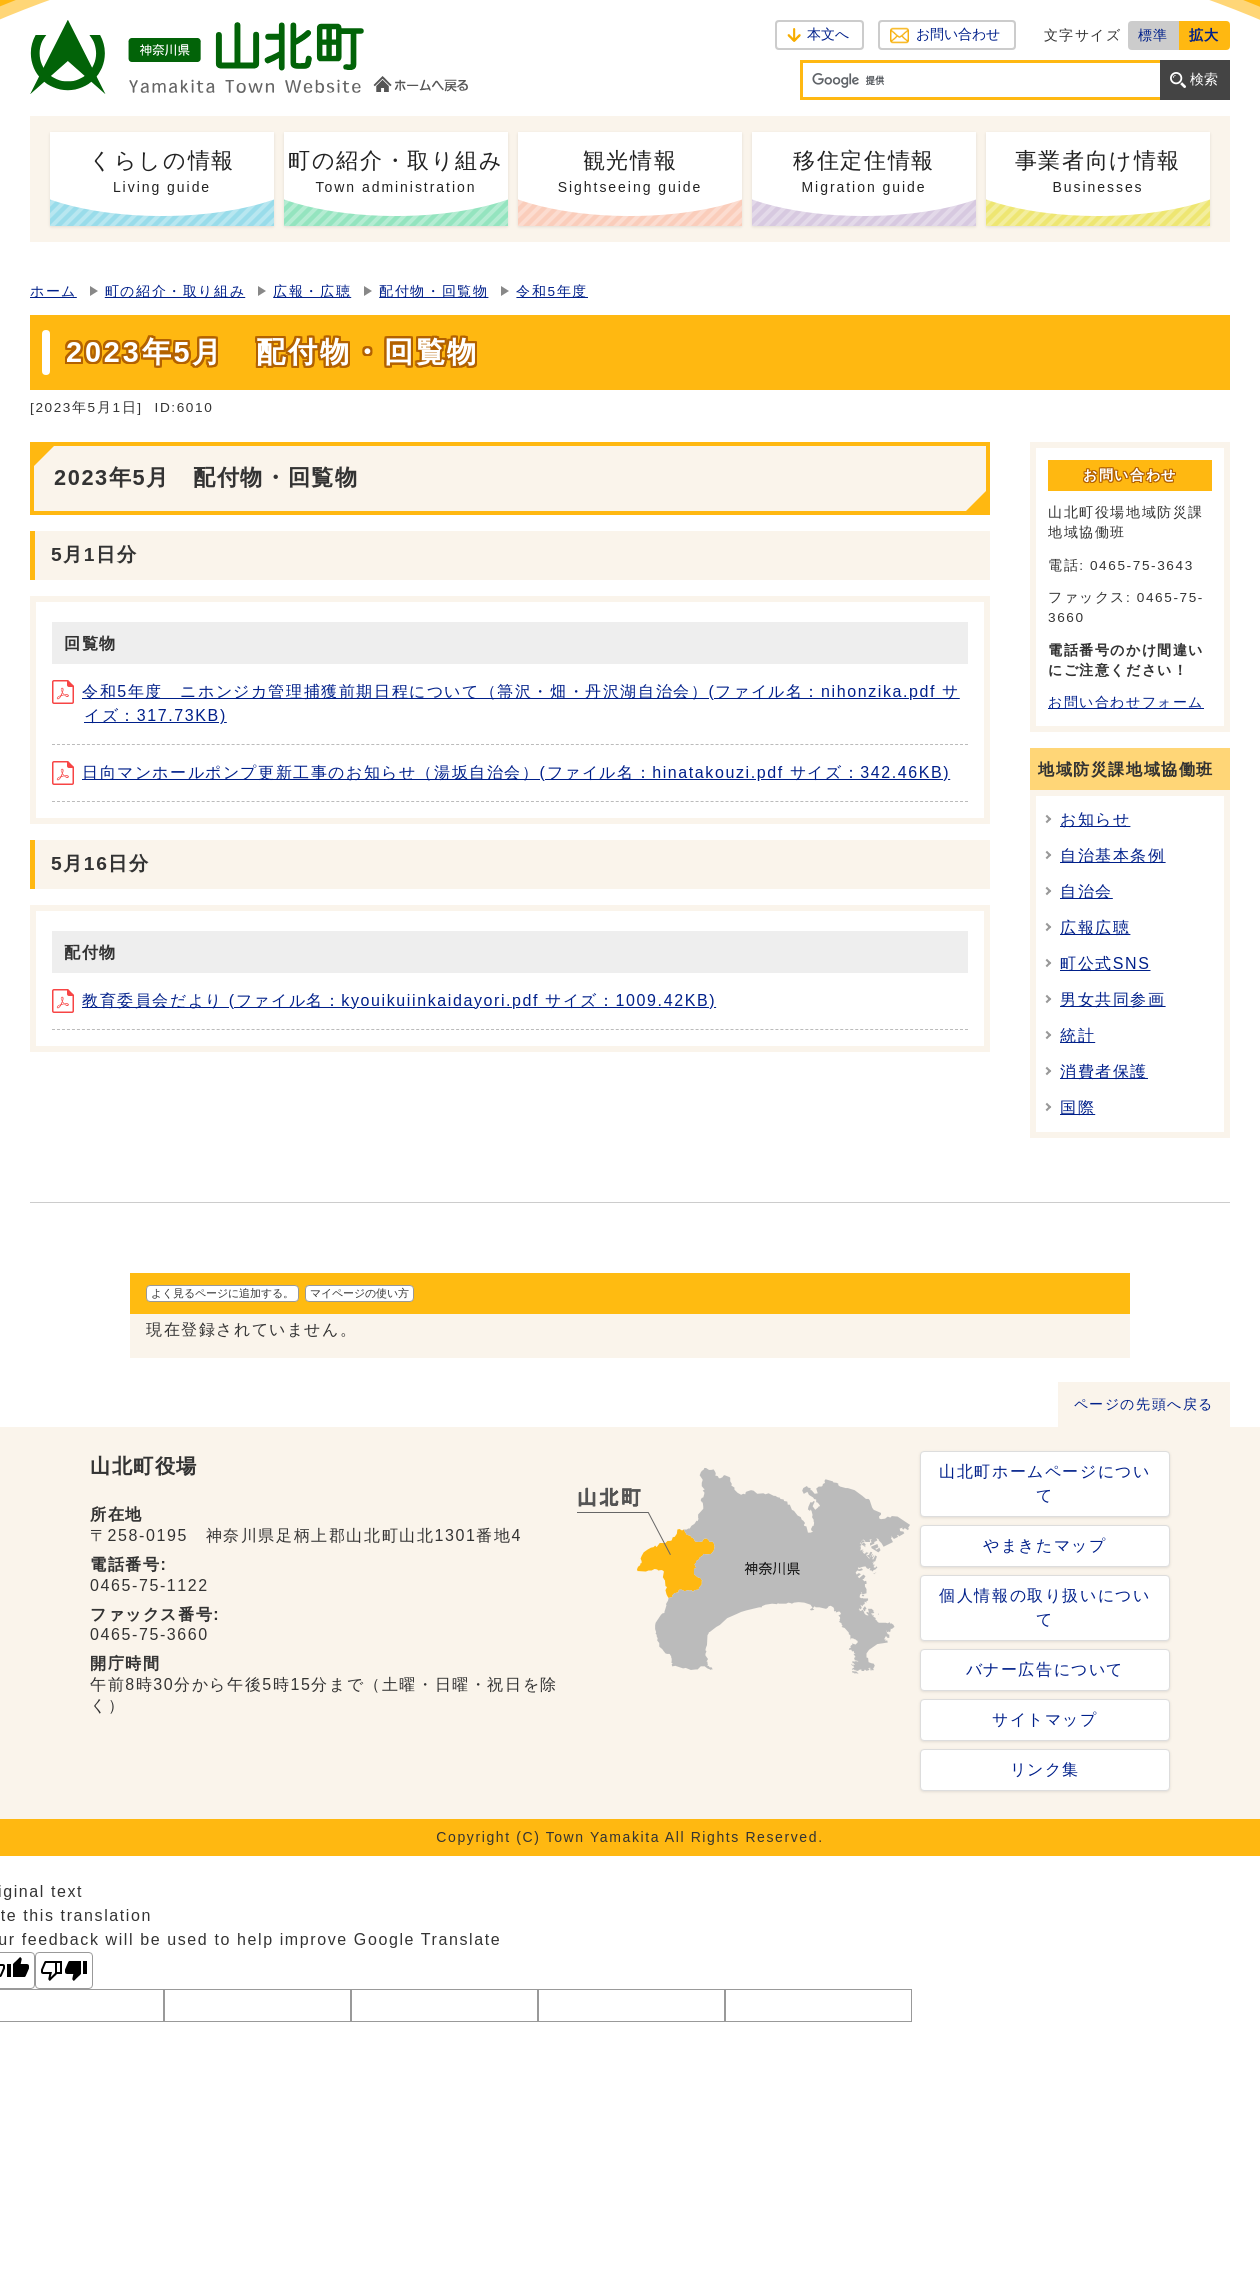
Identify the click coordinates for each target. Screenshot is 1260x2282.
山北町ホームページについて (1044, 1483)
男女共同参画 (1113, 999)
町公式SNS (1105, 963)
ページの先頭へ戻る (1144, 1404)
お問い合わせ (957, 34)
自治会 (1086, 891)
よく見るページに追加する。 (222, 1293)
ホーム (53, 291)
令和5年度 (552, 291)
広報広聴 (1095, 927)
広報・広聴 (312, 291)
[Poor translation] (64, 1970)
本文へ (828, 34)
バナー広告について (1045, 1669)
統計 (1077, 1035)
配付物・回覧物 (433, 291)
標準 (1153, 35)
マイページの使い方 (359, 1293)
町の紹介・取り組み (175, 291)
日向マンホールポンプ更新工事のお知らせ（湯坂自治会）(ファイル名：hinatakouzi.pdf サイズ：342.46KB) (501, 772)
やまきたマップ (1044, 1545)
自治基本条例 (1113, 855)
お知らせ (1095, 819)
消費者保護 (1104, 1071)
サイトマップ (1045, 1719)
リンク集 (1045, 1769)
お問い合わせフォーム (1126, 702)
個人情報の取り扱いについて (1044, 1607)
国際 (1077, 1107)
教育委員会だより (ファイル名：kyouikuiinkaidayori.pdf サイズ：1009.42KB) (384, 1000)
